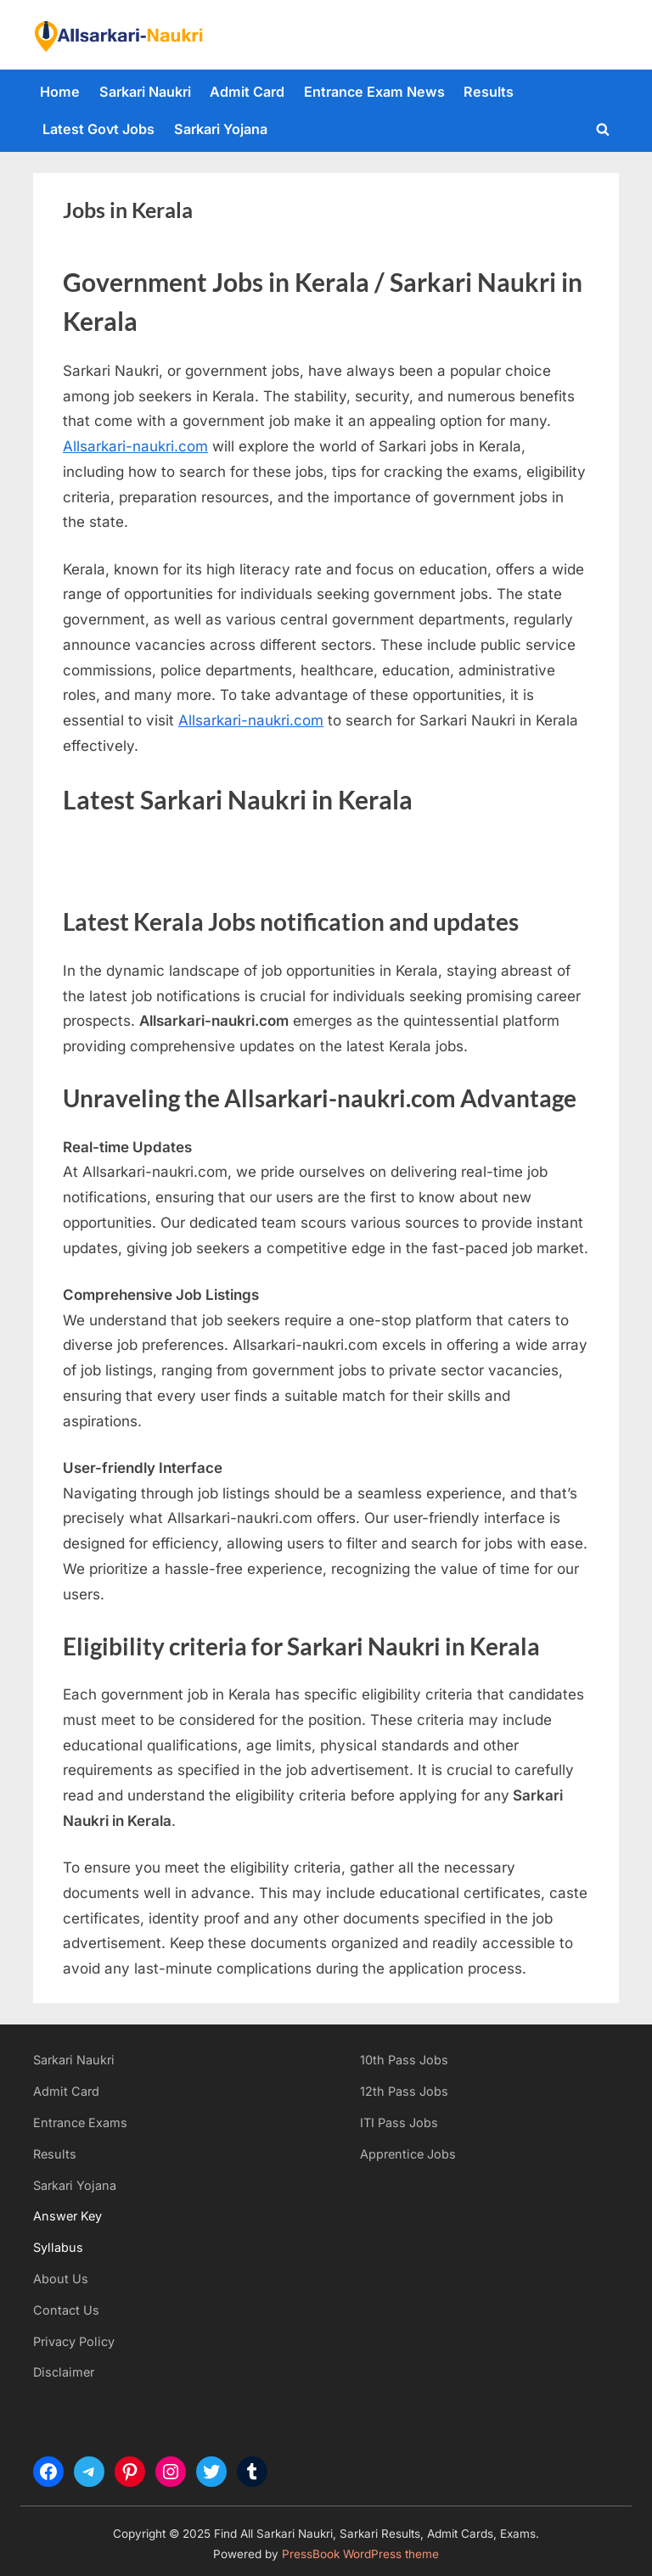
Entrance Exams (80, 2122)
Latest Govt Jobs (98, 128)
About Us (60, 2278)
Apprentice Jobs (408, 2154)
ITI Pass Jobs (399, 2122)
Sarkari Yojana (220, 128)
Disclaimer (63, 2372)
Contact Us (66, 2310)
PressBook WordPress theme (360, 2554)
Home (60, 91)
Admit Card (247, 91)
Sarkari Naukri (145, 91)
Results (489, 91)
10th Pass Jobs (404, 2059)
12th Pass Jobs (404, 2091)
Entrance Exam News (374, 91)
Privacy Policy (74, 2341)
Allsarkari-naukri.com (135, 446)
